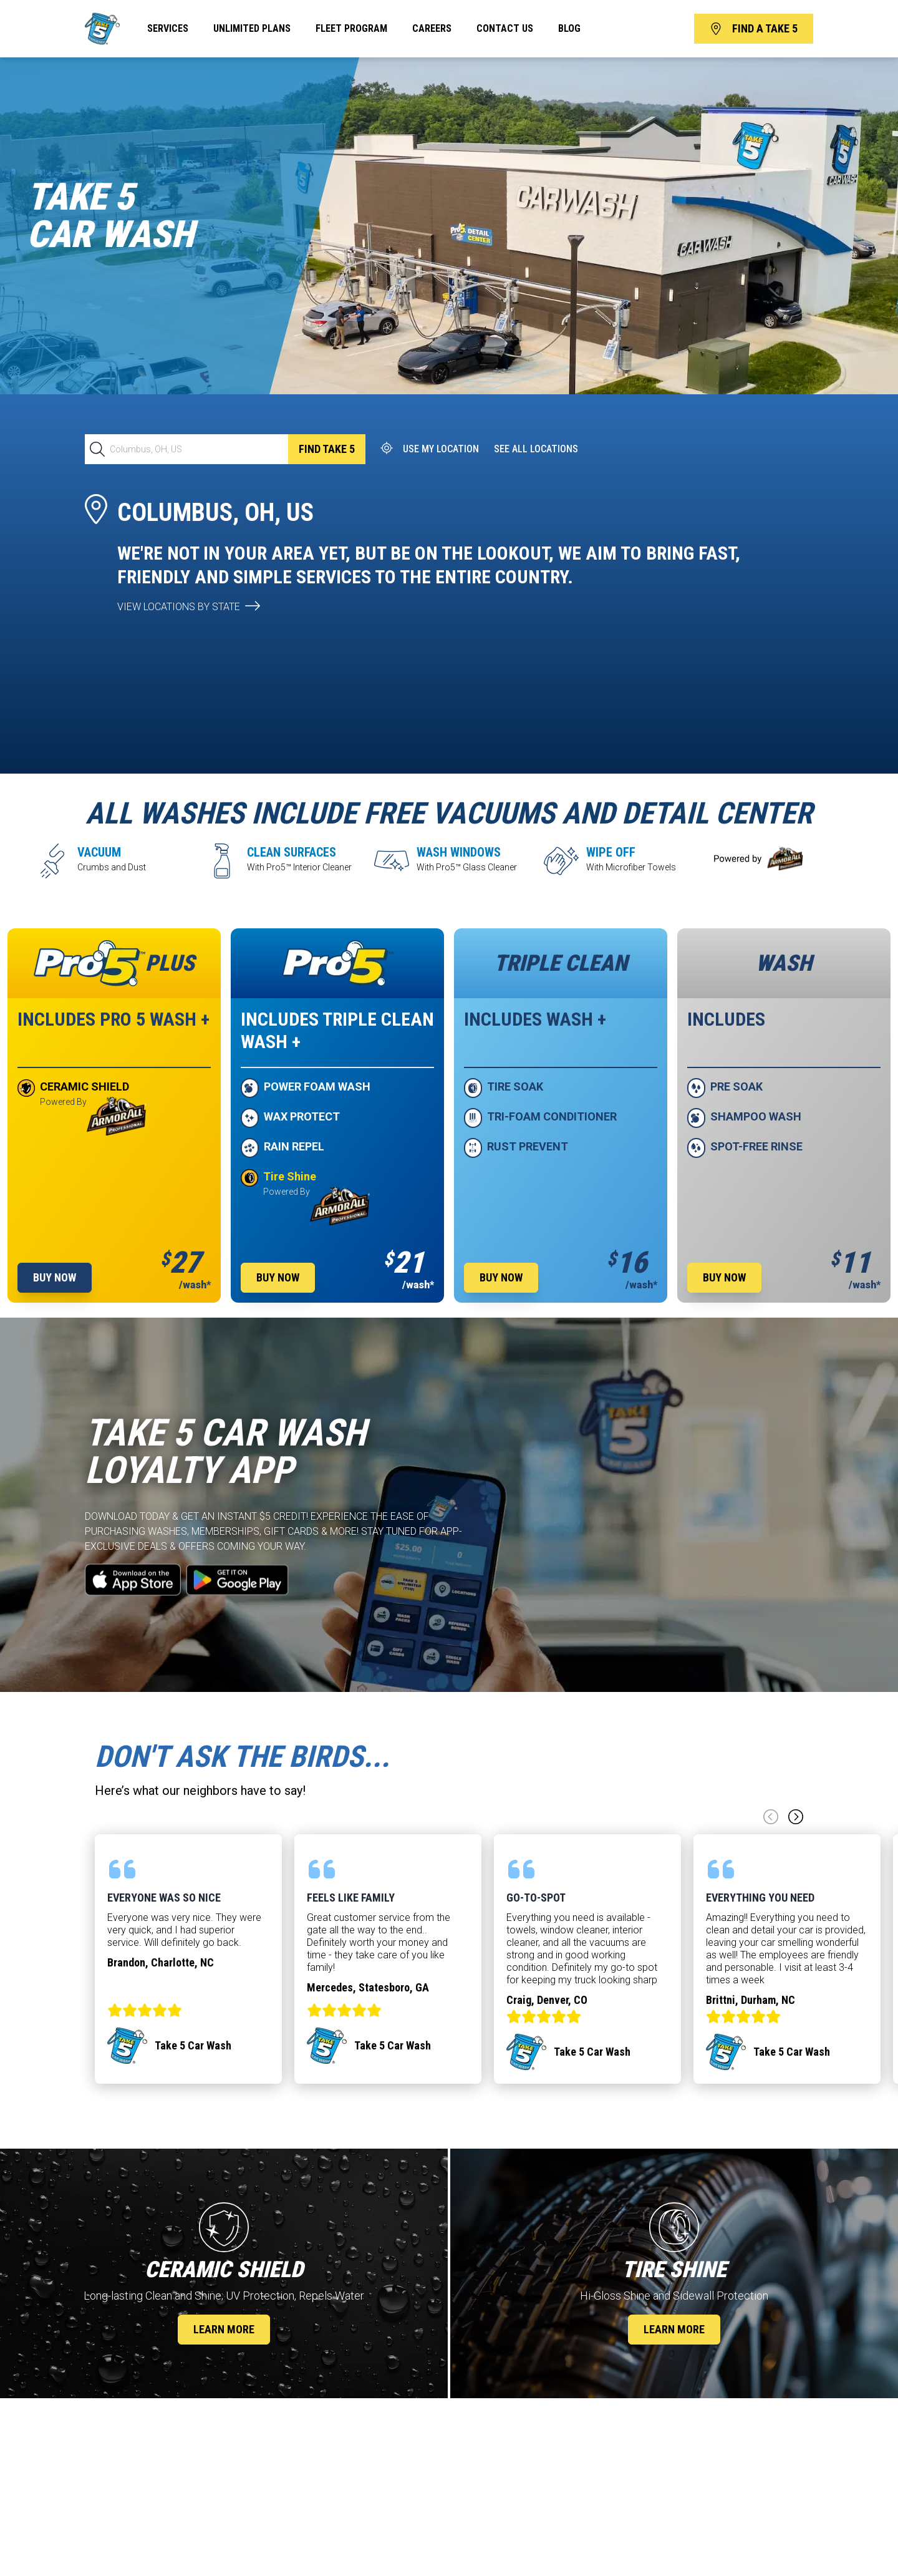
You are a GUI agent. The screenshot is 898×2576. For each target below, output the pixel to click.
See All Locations (536, 449)
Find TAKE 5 (327, 448)
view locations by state (178, 607)
